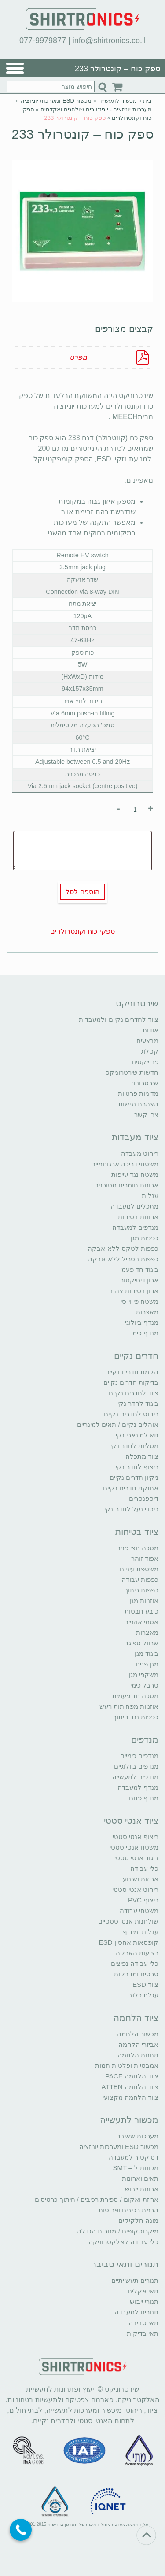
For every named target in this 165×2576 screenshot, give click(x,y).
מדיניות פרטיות (138, 1093)
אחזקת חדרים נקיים (130, 1488)
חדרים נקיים (136, 1355)
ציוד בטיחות (136, 1532)
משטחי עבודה (139, 1910)
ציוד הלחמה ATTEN (130, 2086)
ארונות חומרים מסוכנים (126, 1185)
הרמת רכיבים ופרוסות (128, 2210)
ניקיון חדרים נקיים (134, 1477)
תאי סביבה (143, 2322)
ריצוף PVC (143, 1900)
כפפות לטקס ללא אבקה (123, 1248)
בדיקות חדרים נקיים (130, 1382)
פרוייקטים (145, 1061)
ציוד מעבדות (135, 1137)
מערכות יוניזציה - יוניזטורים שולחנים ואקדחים (96, 109)
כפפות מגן (144, 1238)
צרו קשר (146, 1114)
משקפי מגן (143, 1674)
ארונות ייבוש (141, 2189)
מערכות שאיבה (137, 2136)
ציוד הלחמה (136, 2018)
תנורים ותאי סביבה (124, 2264)
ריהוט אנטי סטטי (135, 1889)
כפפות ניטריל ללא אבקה (123, 1259)
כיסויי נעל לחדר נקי (131, 1509)
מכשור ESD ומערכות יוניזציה (56, 100)
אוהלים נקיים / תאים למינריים (117, 1424)
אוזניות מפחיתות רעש (128, 1706)
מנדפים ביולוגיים (136, 1766)
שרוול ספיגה (141, 1643)
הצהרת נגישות (138, 1104)
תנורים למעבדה (136, 2312)
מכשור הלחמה (137, 2034)
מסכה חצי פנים (137, 1547)
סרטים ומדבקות (136, 1974)
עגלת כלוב (143, 1995)
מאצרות (147, 1312)
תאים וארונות (140, 2178)
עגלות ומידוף (140, 1931)
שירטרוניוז (144, 1083)
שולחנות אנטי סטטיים (128, 1921)
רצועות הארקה (137, 1953)
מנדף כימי (144, 1333)
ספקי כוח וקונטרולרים (82, 931)
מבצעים (147, 1040)
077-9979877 (42, 40)
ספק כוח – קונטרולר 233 (82, 134)
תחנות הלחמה (137, 2055)
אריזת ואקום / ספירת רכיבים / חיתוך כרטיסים (96, 2199)
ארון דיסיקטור (139, 1280)
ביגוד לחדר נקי (137, 1403)
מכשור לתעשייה (117, 100)
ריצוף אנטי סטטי (135, 1836)
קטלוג (149, 1051)
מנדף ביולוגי (141, 1322)
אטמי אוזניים (141, 1621)
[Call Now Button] (21, 2530)
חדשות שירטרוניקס (131, 1072)
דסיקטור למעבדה (133, 2157)
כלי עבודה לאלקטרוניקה (123, 2241)
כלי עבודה (144, 1868)
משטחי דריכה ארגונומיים (124, 1164)
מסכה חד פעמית (135, 1695)
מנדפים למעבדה (135, 1227)
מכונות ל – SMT (135, 2167)
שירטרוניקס (137, 1003)
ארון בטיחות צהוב (133, 1290)
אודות (150, 1030)
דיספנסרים (143, 1498)
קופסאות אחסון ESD (128, 1942)
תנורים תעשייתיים (134, 2280)
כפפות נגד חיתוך (135, 1717)
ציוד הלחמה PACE (131, 2076)
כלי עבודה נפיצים (134, 1963)
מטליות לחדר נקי (134, 1445)
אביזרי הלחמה (138, 2044)
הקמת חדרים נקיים (131, 1371)
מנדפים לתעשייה (135, 1776)
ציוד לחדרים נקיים (133, 1393)
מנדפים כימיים (139, 1755)
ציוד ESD (145, 1984)
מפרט (78, 357)
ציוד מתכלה (141, 1456)
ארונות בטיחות (138, 1216)
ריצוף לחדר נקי (137, 1466)
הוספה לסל (82, 892)
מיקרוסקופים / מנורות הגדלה (117, 2231)
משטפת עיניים (139, 1569)
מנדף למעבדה (137, 1787)
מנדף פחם (143, 1798)
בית (147, 100)
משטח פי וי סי (139, 1301)
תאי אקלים (143, 2291)
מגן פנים (147, 1664)
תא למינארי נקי (137, 1435)
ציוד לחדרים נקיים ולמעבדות (118, 1019)
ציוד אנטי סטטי (131, 1820)
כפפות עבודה (139, 1579)
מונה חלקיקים (138, 2220)
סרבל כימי (144, 1685)
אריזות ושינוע (140, 1879)
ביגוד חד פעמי (139, 1269)
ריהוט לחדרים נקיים (131, 1414)
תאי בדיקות (142, 2333)
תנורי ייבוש (144, 2301)
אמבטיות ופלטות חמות (126, 2065)
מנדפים (144, 1739)
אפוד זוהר (144, 1558)
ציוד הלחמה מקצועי (130, 2097)
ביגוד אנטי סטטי (136, 1857)
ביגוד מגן (146, 1653)
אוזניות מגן (143, 1600)
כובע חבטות (141, 1611)
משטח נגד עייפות (134, 1174)
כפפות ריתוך (141, 1590)
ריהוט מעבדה (139, 1153)
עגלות (150, 1195)
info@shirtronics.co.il (109, 40)
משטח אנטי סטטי (134, 1847)
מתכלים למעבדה (134, 1206)
